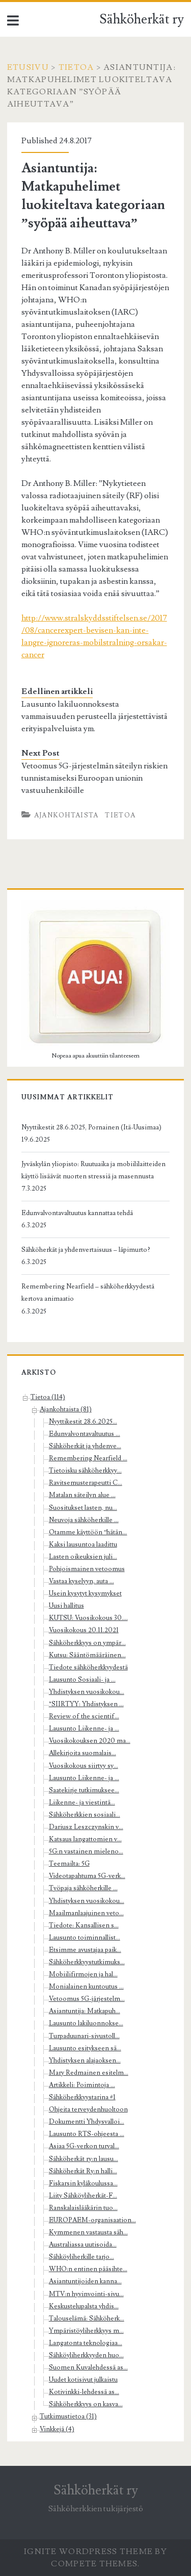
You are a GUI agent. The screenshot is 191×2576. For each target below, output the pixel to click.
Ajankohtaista (66, 815)
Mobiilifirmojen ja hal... (83, 1974)
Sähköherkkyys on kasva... (86, 2404)
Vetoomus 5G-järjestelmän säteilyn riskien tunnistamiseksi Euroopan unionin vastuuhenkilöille (94, 778)
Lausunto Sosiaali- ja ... (82, 1680)
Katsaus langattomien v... (85, 1839)
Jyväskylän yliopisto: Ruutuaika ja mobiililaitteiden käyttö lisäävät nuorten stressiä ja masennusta (93, 1170)
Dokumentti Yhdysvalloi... (86, 2122)
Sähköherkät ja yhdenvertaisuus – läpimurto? (85, 1250)
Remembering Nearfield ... (88, 1458)
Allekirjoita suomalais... (82, 1753)
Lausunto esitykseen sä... (85, 2048)
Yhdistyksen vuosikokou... (86, 1692)
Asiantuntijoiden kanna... (85, 2281)
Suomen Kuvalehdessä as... (88, 2367)
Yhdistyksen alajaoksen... (85, 2060)
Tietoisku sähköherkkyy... (85, 1470)
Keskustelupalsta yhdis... (84, 2306)
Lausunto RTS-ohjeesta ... (86, 2134)
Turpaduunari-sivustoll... (84, 2036)
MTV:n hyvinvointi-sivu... (86, 2294)
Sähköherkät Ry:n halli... (83, 2171)
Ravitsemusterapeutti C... (85, 1483)
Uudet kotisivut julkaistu (83, 2380)
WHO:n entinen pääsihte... (88, 2269)
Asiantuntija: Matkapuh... (84, 2011)
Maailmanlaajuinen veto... (86, 1913)
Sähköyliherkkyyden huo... (86, 2355)
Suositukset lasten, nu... (83, 1508)
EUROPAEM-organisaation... (92, 2220)
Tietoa (76, 67)
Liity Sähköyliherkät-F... (83, 2196)
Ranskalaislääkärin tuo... (83, 2208)
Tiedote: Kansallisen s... (84, 1925)
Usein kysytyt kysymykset (85, 1593)
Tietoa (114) (48, 1397)
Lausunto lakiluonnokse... (86, 2023)
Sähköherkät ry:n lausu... (83, 2159)
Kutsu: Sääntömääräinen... (87, 1655)
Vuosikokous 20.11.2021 (84, 1630)
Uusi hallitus (66, 1606)
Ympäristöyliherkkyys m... (86, 2331)
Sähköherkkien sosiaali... (84, 1815)
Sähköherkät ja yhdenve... (85, 1446)
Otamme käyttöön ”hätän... (88, 1532)
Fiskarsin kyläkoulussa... (83, 2183)
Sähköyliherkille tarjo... (81, 2257)
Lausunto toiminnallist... (84, 1938)
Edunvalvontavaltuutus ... (84, 1434)
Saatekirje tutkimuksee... (84, 1790)
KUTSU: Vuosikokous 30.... (88, 1618)
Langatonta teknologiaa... (85, 2343)
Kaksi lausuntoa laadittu (83, 1544)
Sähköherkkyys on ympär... (87, 1643)
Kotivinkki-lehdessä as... (84, 2392)
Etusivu (28, 67)
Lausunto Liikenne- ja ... (84, 1728)
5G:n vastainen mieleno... (86, 1851)
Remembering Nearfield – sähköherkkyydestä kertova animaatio (87, 1292)
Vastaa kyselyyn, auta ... (81, 1581)
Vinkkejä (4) (57, 2429)
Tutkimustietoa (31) (68, 2416)
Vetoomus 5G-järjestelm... (87, 1999)
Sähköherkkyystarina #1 (82, 2097)
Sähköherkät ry (141, 19)
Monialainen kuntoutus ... (86, 1986)
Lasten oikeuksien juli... (83, 1557)
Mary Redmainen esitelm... (88, 2073)
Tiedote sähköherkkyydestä (88, 1667)
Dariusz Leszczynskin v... (86, 1827)
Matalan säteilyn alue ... (82, 1495)
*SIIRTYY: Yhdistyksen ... (86, 1704)
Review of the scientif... (84, 1716)
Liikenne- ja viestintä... (82, 1802)
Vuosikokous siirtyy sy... (83, 1766)
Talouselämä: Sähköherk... (86, 2318)
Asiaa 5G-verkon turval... (84, 2146)
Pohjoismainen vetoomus (87, 1569)
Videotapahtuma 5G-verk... (87, 1876)
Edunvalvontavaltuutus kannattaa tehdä (77, 1213)
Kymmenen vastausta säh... (88, 2232)
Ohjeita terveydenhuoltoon (88, 2109)
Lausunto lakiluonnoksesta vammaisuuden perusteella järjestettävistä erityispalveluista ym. (94, 716)
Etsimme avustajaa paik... (85, 1950)
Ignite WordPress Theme (88, 2551)
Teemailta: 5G (69, 1864)
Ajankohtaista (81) (66, 1409)
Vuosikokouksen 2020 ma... (89, 1741)
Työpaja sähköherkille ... (83, 1888)
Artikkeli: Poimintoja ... (82, 2085)
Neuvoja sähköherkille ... (84, 1520)
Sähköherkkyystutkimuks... (87, 1962)
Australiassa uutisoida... (83, 2244)
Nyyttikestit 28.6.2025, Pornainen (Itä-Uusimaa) (91, 1127)
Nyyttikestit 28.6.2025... (83, 1422)
